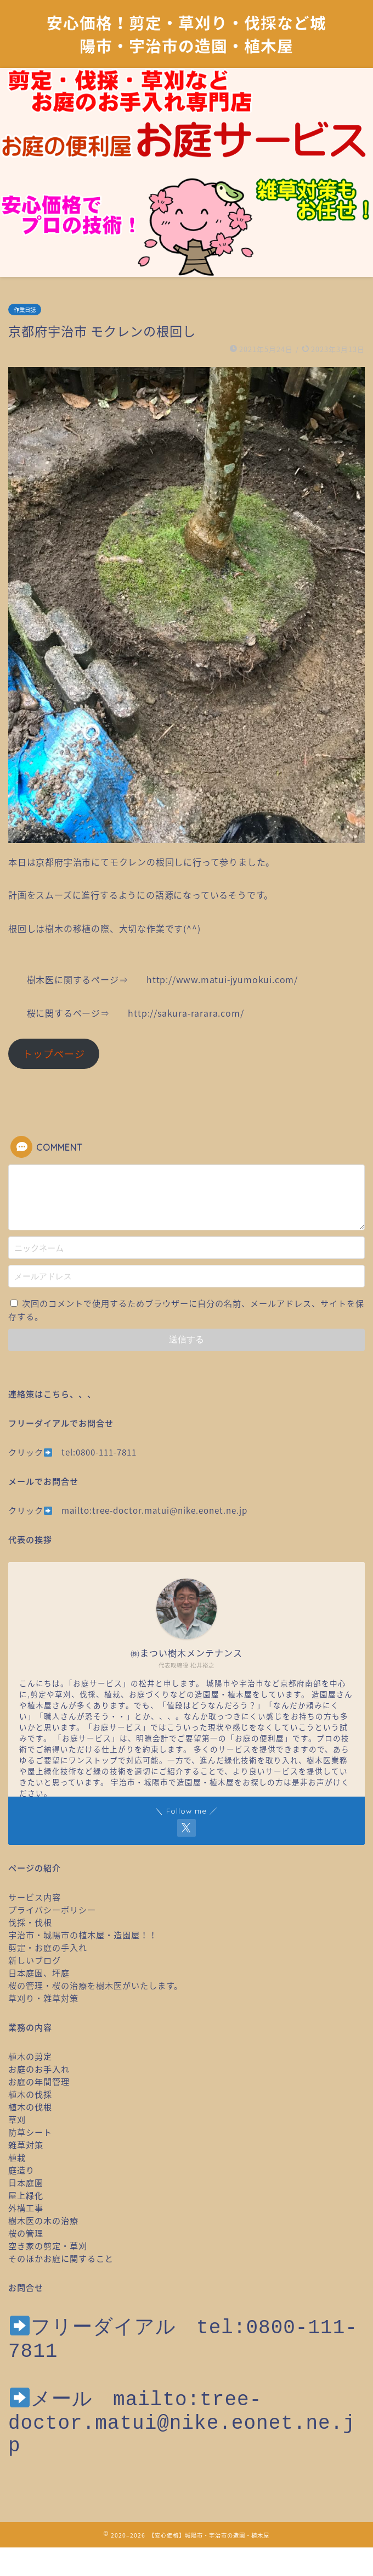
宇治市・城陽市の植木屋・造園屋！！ (87, 1934)
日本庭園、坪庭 (39, 1972)
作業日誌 (25, 309)
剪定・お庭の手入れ (47, 1947)
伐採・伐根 (30, 1922)
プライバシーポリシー (52, 1909)
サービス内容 (34, 1897)
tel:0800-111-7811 (99, 1452)
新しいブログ (34, 1960)
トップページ (53, 1053)
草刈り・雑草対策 (43, 1998)
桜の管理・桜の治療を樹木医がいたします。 (95, 1985)
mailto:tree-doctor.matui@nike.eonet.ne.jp (154, 1510)
